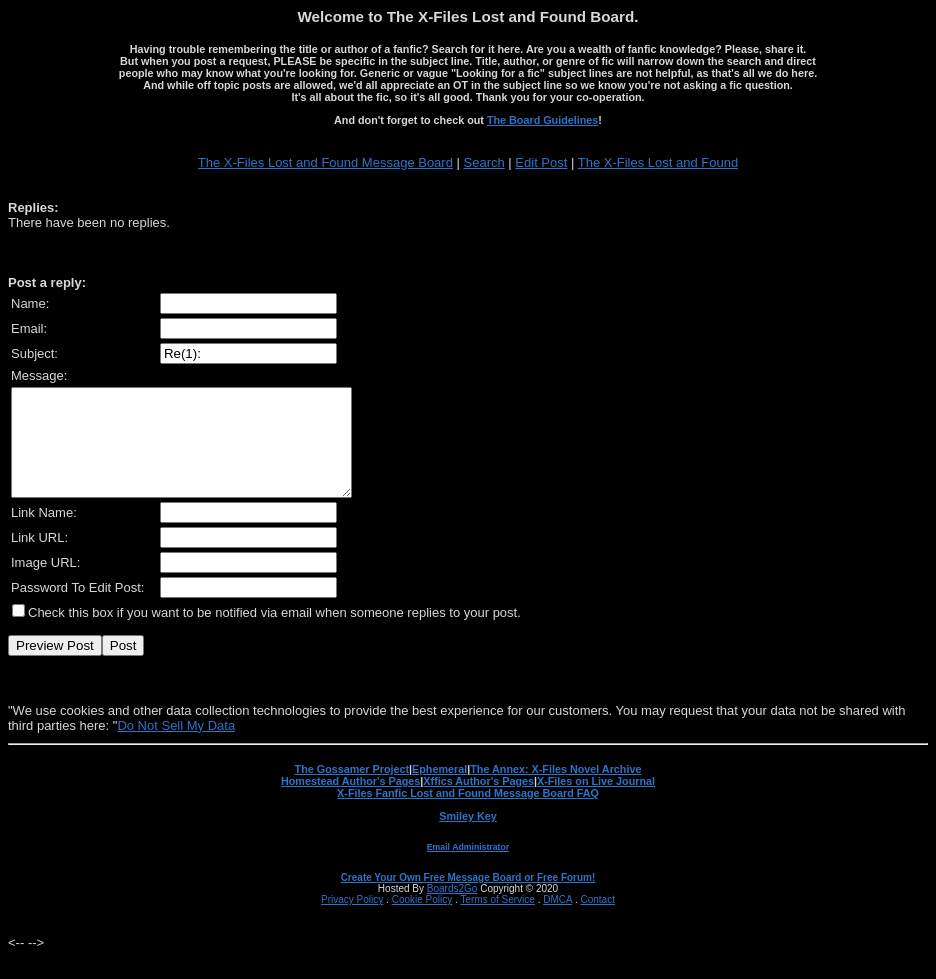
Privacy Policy (352, 920)
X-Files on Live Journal (596, 802)
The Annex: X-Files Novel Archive (555, 790)
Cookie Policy (422, 920)
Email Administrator (468, 868)
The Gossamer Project (352, 790)
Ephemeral (439, 790)
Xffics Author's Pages (478, 802)
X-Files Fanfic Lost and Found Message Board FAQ (468, 814)
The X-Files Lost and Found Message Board (325, 162)
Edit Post (541, 162)
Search (484, 162)
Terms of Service (497, 920)
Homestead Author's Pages (350, 802)
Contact (597, 920)
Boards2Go (452, 909)
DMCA (557, 920)
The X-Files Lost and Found (658, 162)
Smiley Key (468, 837)
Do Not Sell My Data (176, 746)
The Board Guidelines (542, 120)
